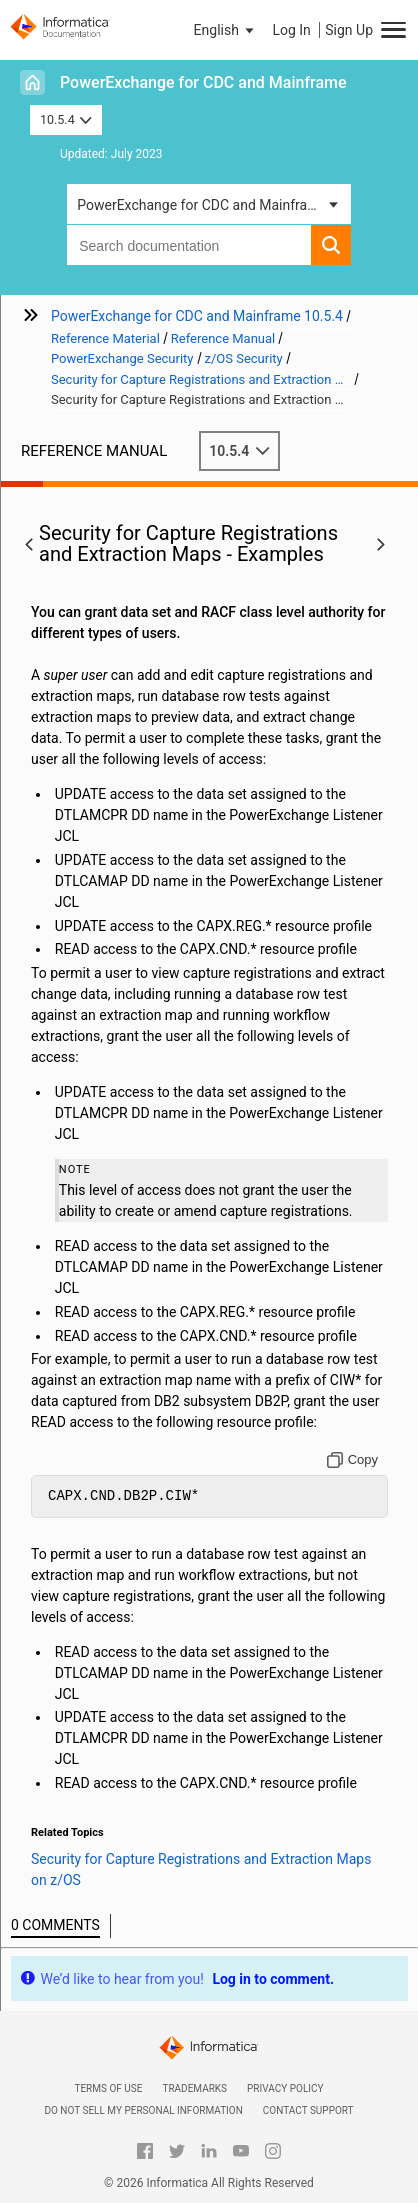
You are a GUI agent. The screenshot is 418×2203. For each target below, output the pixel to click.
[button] (226, 30)
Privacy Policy (285, 2088)
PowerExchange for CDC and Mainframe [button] (202, 205)
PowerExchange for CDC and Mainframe (203, 82)
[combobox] (189, 245)
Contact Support (308, 2110)
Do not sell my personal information (143, 2110)
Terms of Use (108, 2088)
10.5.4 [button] (66, 119)
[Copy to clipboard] (352, 1460)
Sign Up (349, 30)
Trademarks (194, 2088)
